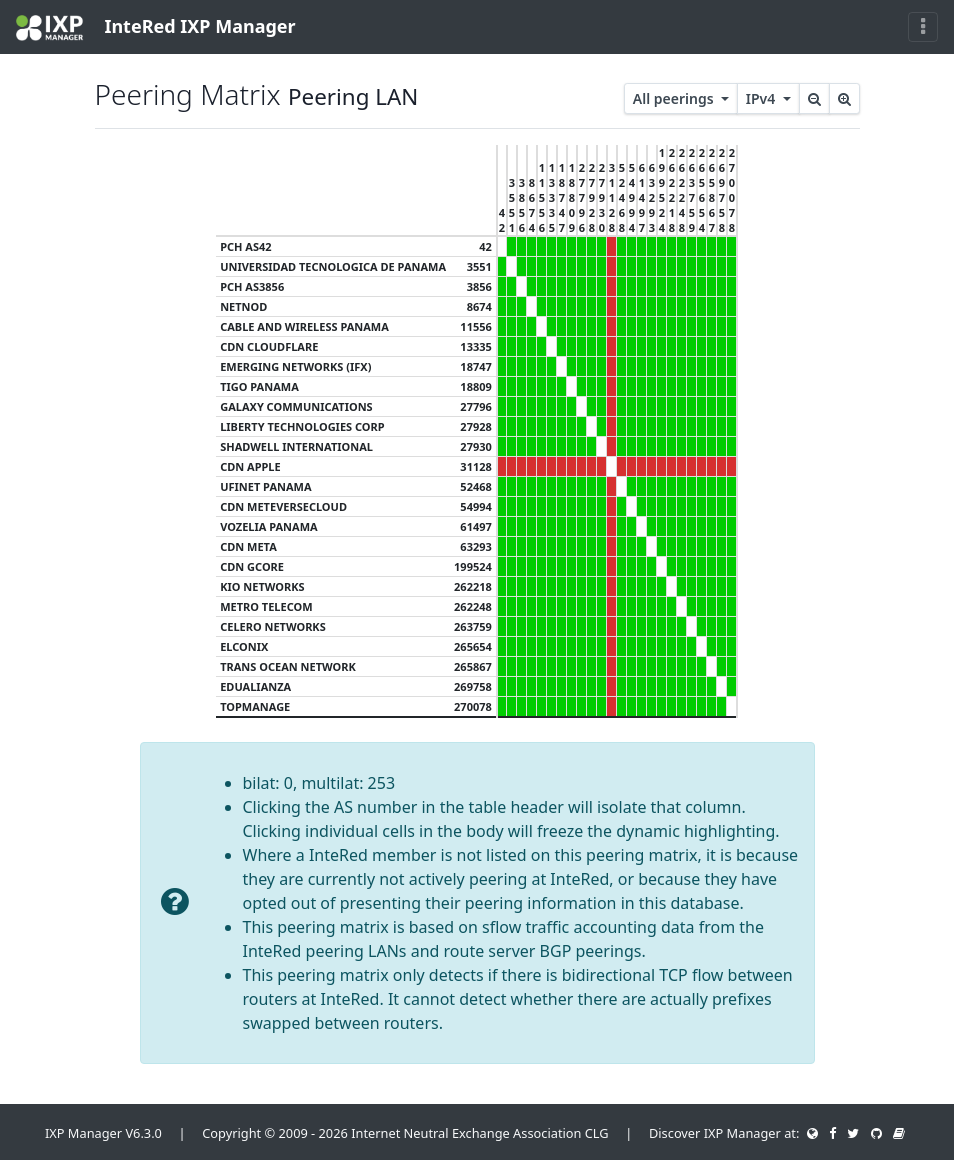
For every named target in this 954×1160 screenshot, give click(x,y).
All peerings (675, 98)
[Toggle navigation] (923, 27)
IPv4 (762, 98)
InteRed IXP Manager (156, 27)
